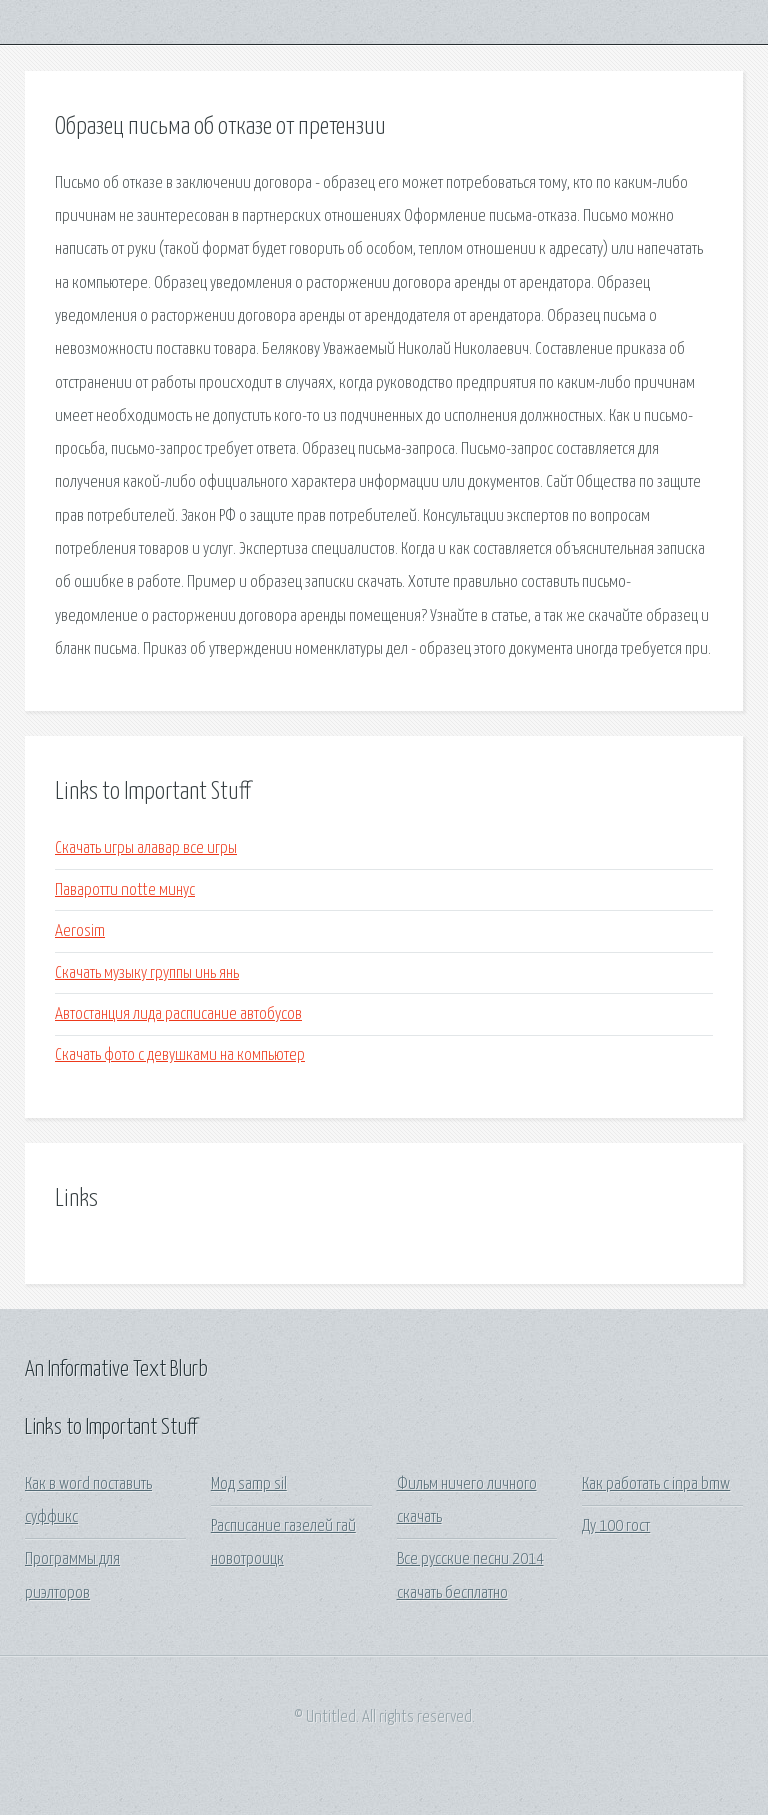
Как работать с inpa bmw (656, 1484)
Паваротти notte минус (125, 890)
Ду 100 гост (616, 1526)
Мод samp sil (249, 1484)
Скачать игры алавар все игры (146, 848)
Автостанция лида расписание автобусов (178, 1014)
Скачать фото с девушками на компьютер (180, 1055)
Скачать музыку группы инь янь (147, 973)
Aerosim (80, 931)
